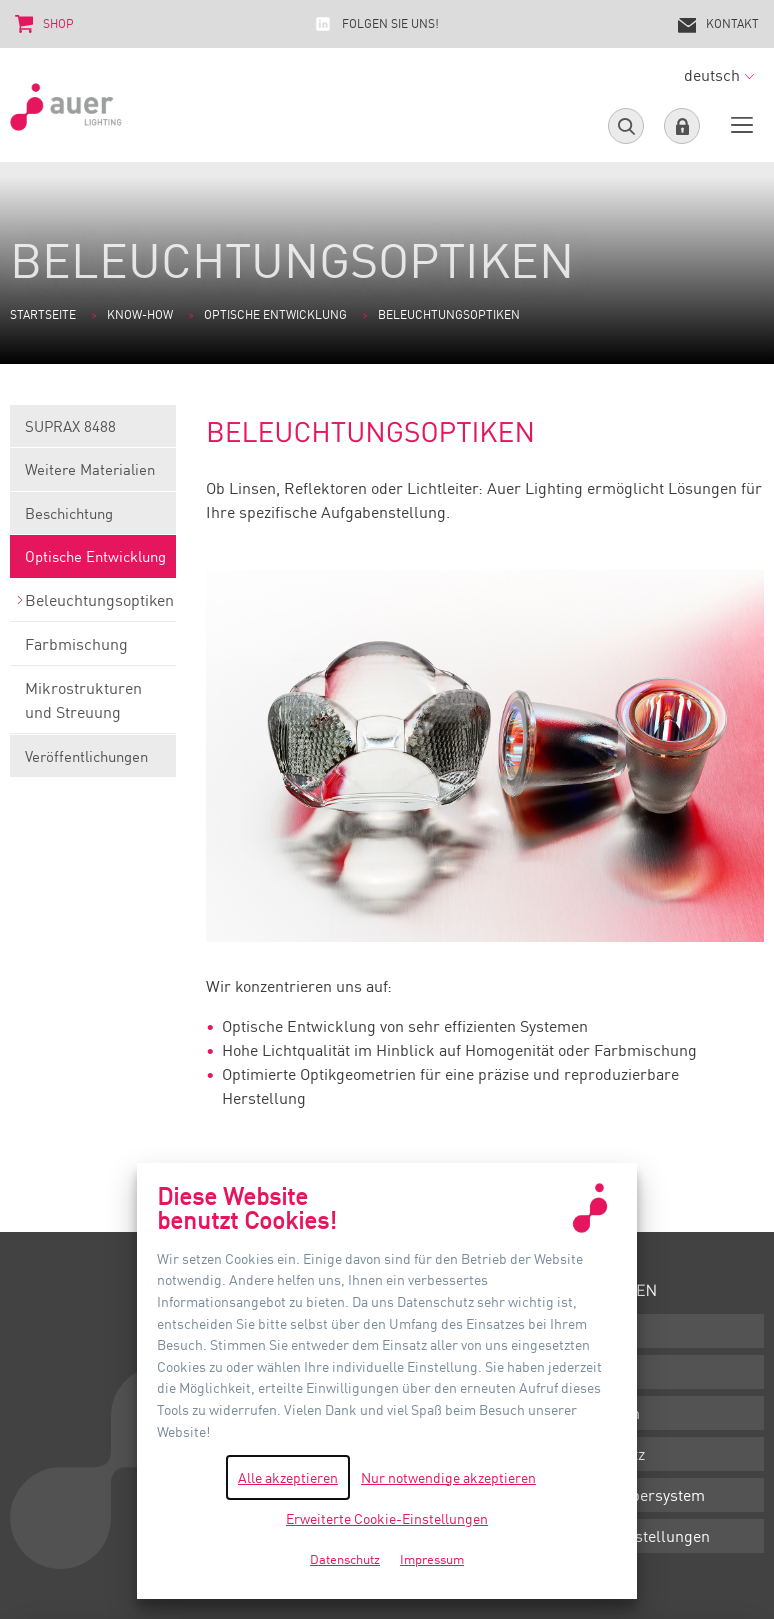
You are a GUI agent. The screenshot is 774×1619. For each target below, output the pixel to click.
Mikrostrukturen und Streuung (93, 706)
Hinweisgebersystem (631, 1495)
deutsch (719, 75)
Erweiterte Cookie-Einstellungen (387, 1518)
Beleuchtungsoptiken (93, 606)
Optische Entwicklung (275, 314)
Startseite (43, 314)
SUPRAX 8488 (93, 432)
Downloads (597, 1331)
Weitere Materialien (93, 475)
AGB (573, 1372)
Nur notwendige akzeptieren (448, 1477)
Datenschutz (601, 1454)
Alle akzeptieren (288, 1477)
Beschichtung (93, 519)
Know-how (140, 314)
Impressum (599, 1413)
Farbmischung (93, 650)
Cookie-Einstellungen (634, 1536)
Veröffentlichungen (93, 762)
